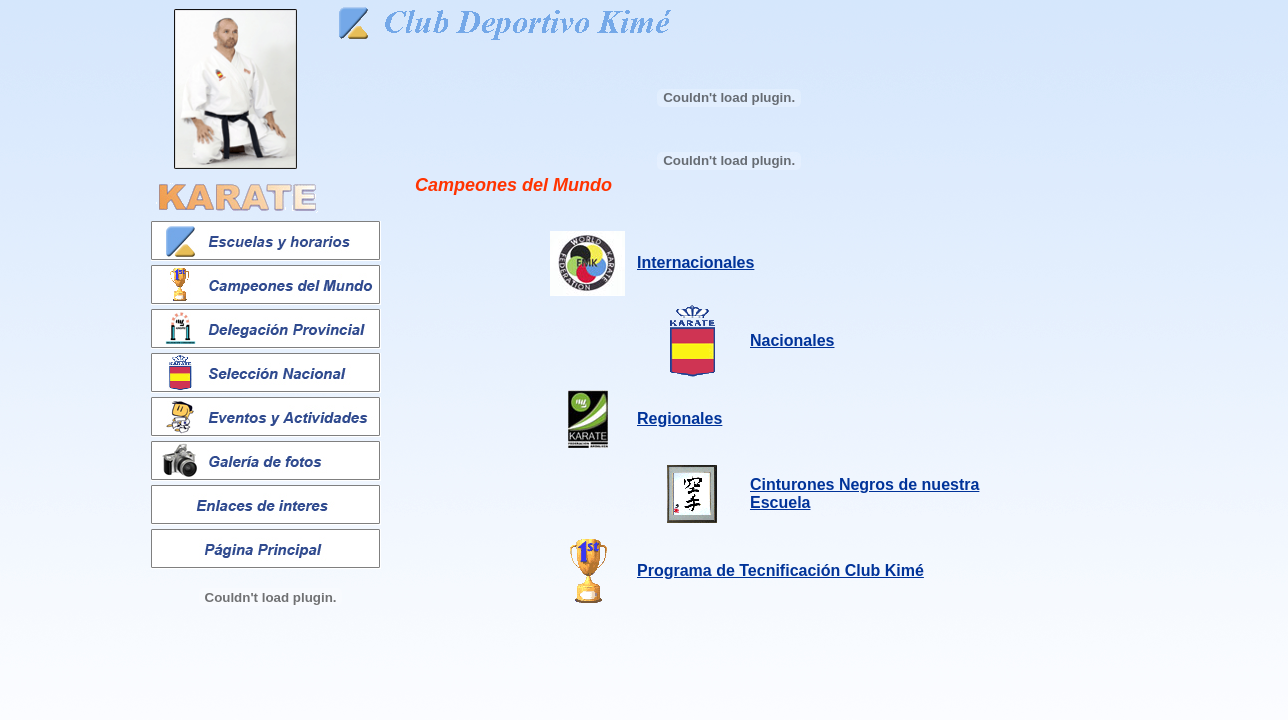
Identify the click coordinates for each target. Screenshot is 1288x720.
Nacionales (792, 340)
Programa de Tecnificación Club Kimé (780, 570)
